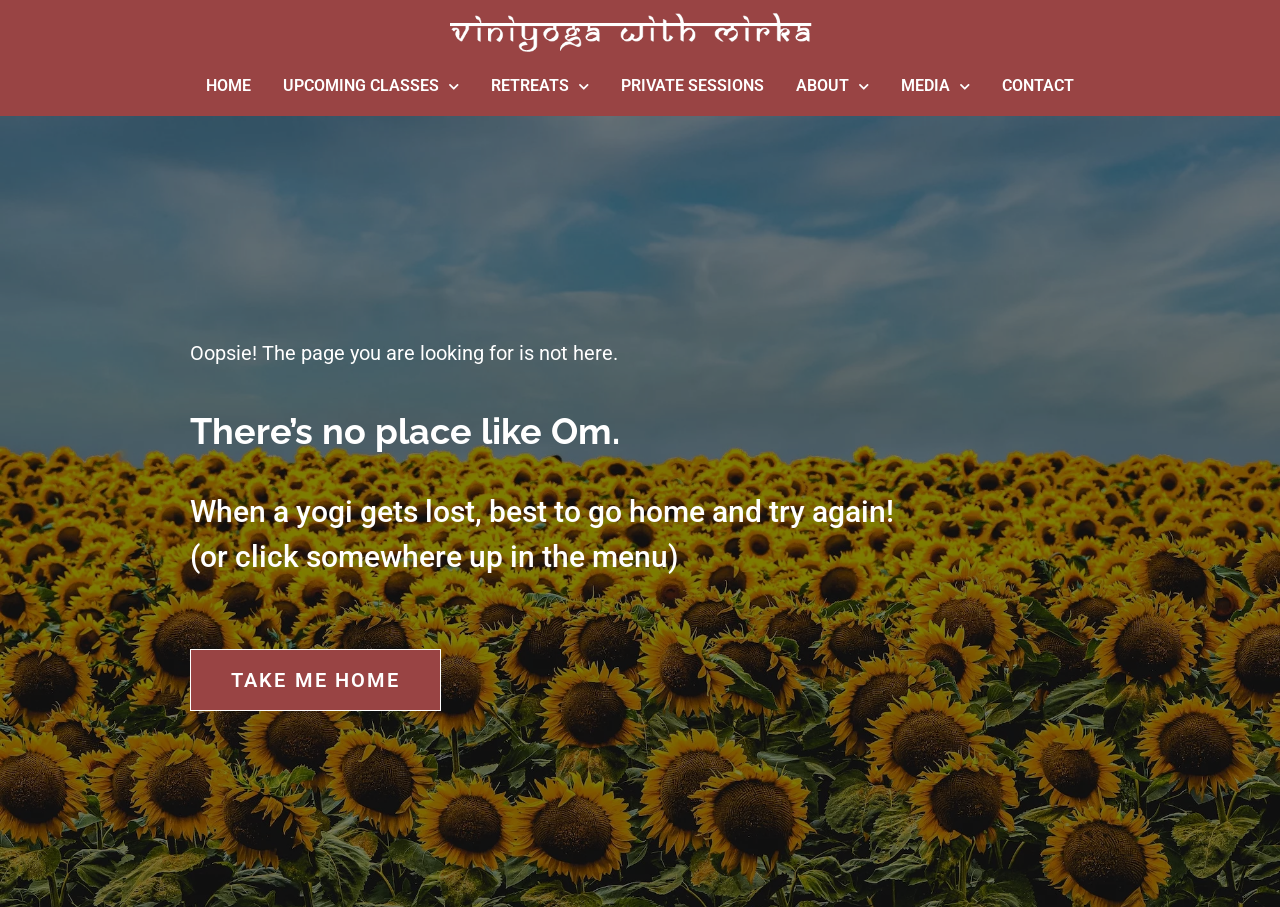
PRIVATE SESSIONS (692, 85)
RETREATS (540, 86)
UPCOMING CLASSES (371, 86)
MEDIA (935, 86)
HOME (228, 85)
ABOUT (832, 86)
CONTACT (1038, 85)
